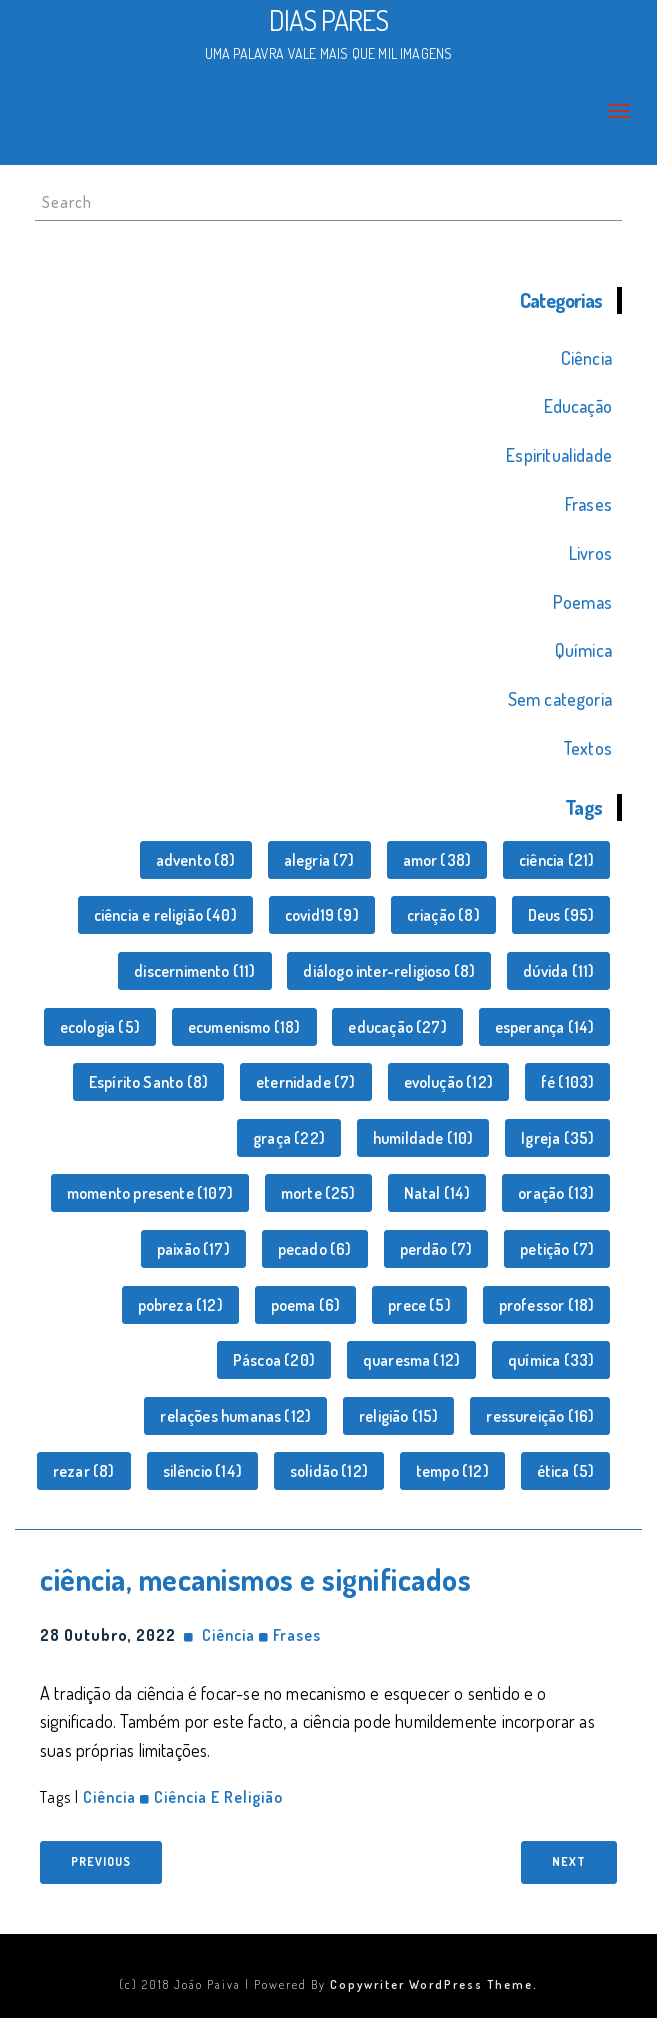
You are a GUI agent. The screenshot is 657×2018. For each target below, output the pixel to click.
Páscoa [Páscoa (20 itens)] (274, 1360)
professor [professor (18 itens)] (547, 1305)
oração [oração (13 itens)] (556, 1193)
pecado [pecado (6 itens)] (315, 1249)
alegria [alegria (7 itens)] (319, 860)
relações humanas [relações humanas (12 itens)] (235, 1416)
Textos (587, 748)
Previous (101, 1861)
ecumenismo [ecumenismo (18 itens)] (244, 1027)
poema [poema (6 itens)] (306, 1305)
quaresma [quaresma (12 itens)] (411, 1360)
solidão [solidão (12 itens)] (329, 1471)
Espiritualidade (559, 455)
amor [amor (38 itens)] (437, 860)
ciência (109, 1797)
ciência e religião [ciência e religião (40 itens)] (165, 915)
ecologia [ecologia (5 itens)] (100, 1027)
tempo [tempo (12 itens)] (452, 1471)
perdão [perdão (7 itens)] (436, 1249)
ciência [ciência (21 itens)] (556, 860)
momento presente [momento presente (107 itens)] (150, 1193)
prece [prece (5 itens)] (419, 1305)
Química (583, 650)
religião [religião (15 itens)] (398, 1416)
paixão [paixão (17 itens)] (193, 1249)
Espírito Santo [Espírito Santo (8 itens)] (148, 1082)
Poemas (582, 602)
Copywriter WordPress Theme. (434, 1984)
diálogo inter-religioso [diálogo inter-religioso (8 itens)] (389, 971)
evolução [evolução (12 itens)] (448, 1082)
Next (569, 1861)
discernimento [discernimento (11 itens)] (194, 971)
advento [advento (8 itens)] (196, 860)
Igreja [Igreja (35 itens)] (557, 1138)
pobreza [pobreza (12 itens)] (180, 1305)
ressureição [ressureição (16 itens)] (540, 1416)
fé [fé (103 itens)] (567, 1082)
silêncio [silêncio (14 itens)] (202, 1471)
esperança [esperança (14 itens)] (545, 1027)
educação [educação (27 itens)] (397, 1027)
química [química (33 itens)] (551, 1360)
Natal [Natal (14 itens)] (437, 1193)
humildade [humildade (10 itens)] (423, 1138)
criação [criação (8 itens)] (443, 915)
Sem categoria (560, 699)
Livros (590, 553)
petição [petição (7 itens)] (557, 1249)
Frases (588, 504)
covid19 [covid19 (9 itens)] (322, 915)
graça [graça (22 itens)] (289, 1138)
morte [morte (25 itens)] (318, 1193)
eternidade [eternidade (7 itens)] (306, 1082)
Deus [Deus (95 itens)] (561, 915)
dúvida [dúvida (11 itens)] (558, 971)
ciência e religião (218, 1797)
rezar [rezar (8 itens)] (84, 1471)
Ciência (586, 358)
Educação (578, 406)
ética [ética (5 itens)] (566, 1471)
